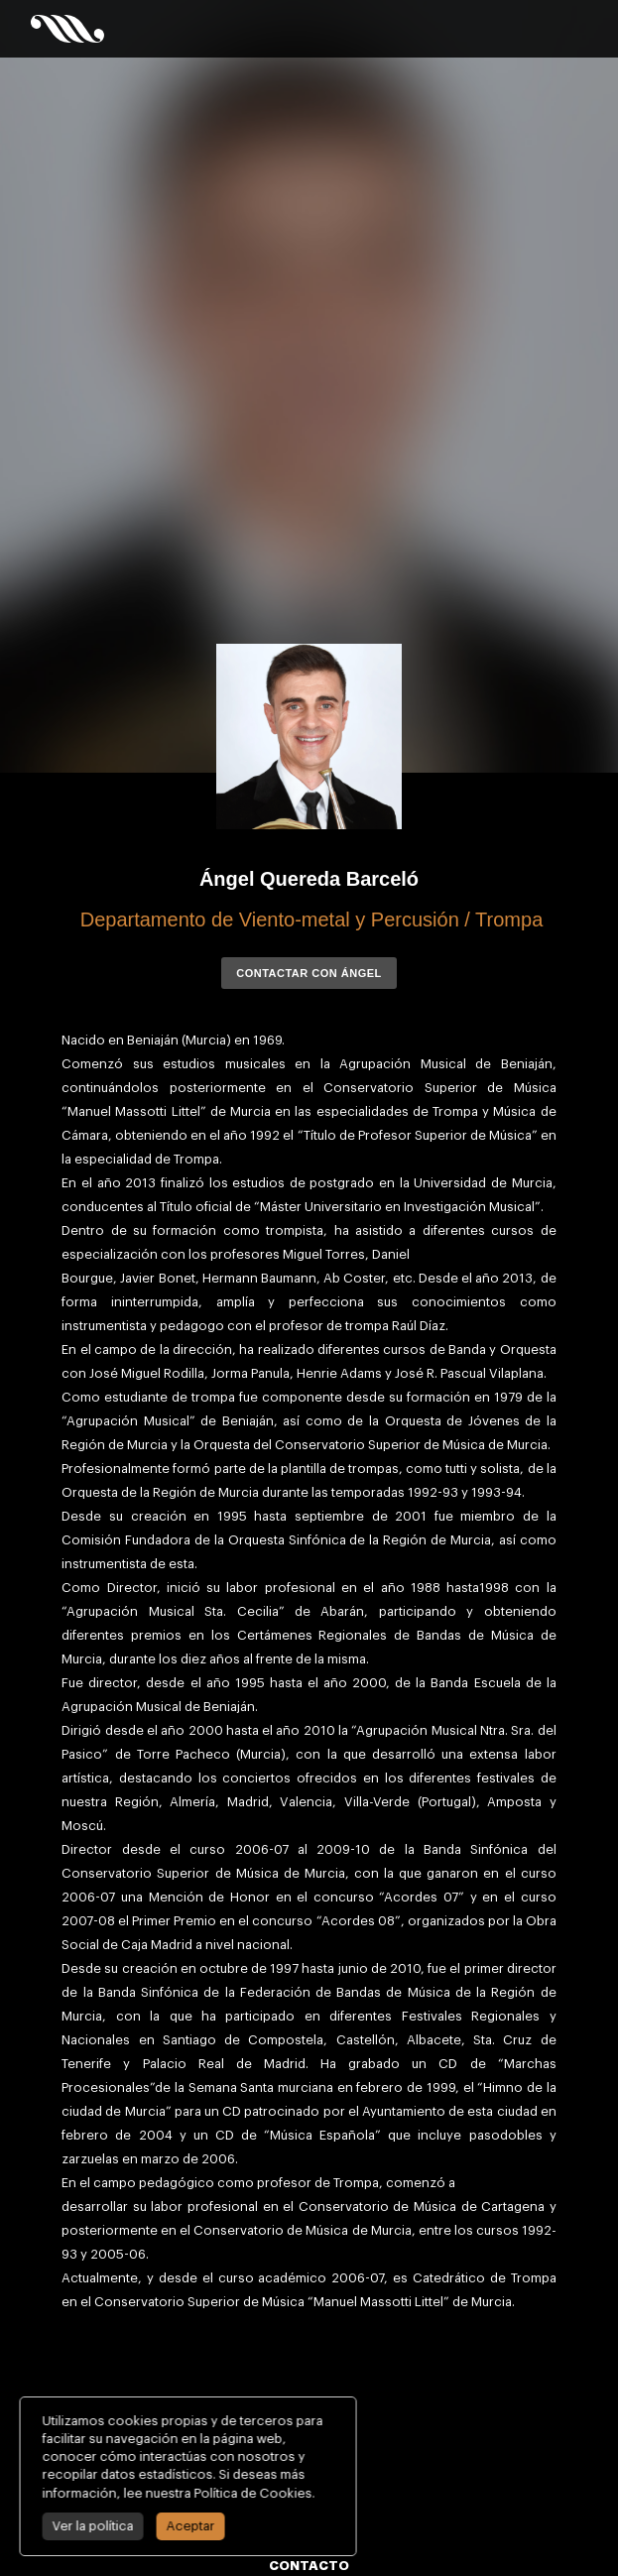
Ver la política (89, 2525)
